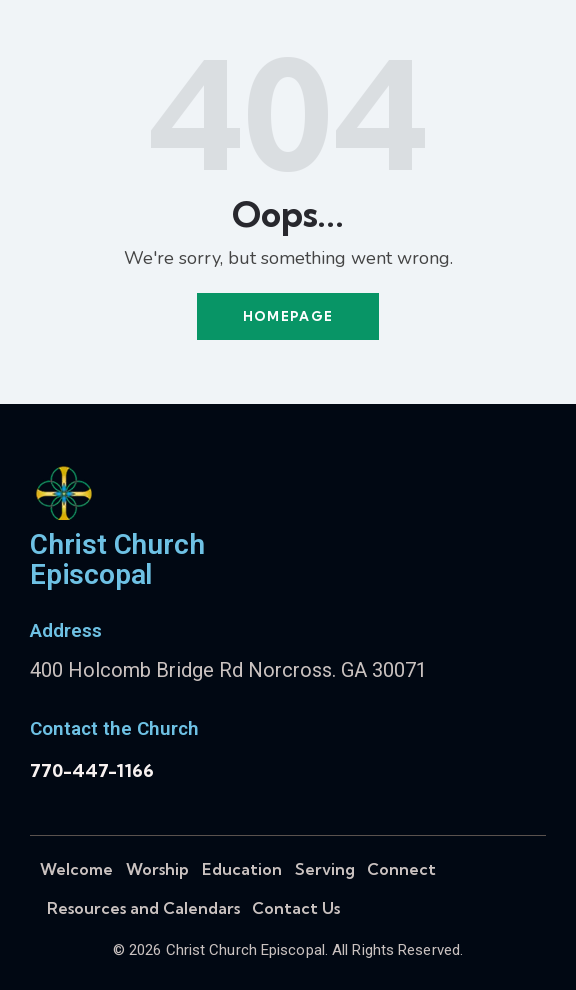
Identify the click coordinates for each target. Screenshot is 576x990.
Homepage (288, 316)
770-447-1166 (92, 770)
